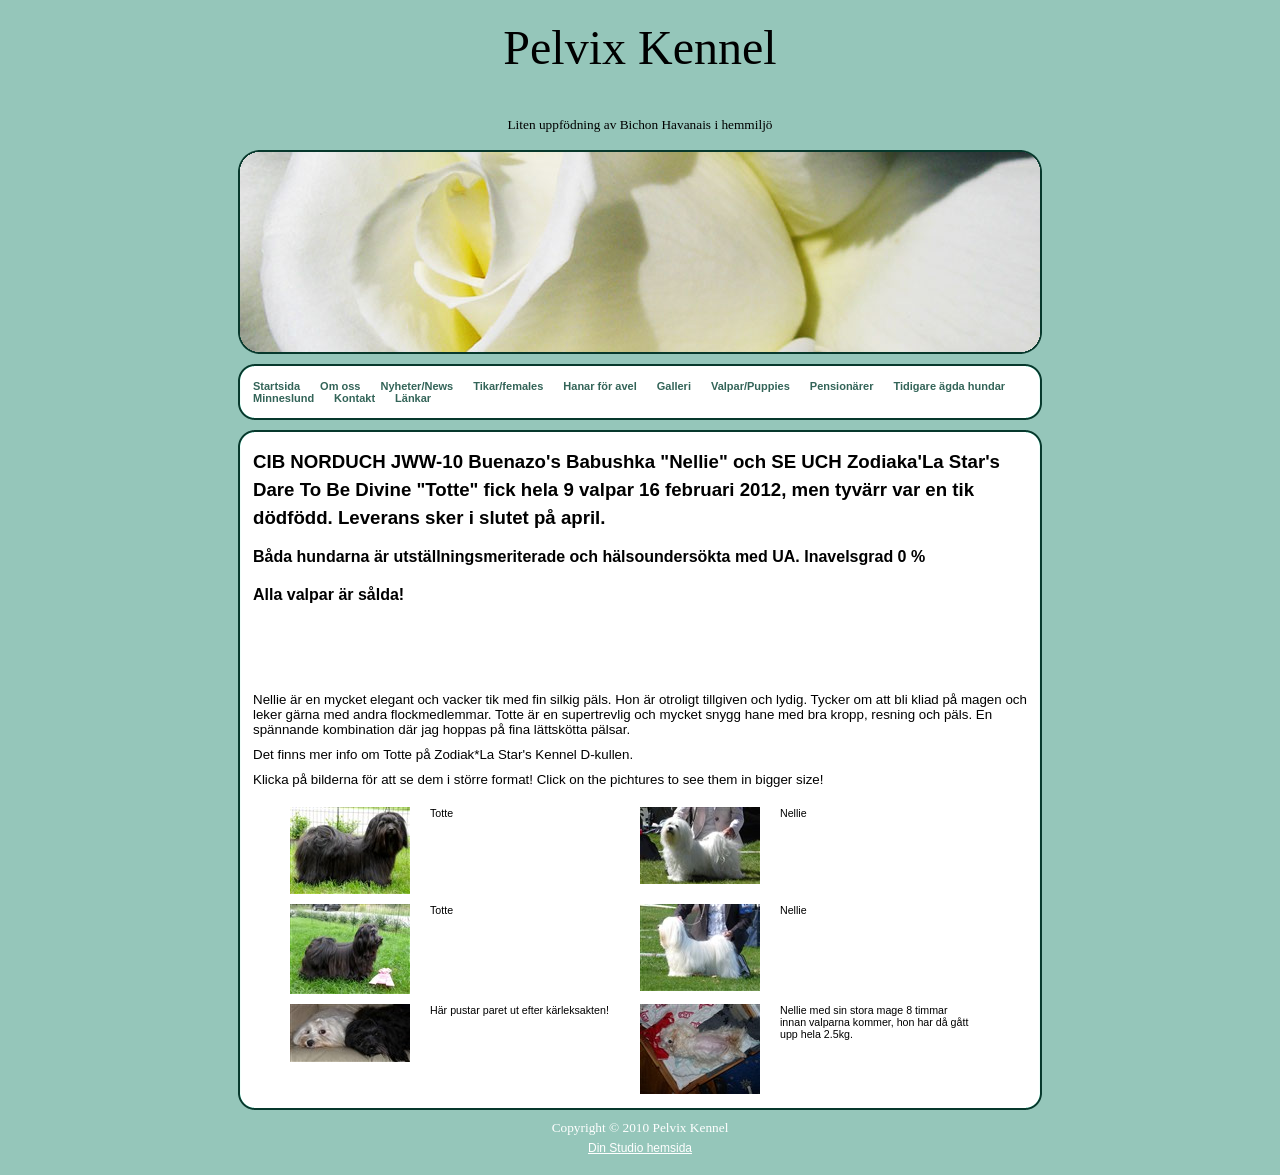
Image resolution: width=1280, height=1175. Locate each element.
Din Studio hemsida (640, 1148)
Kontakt (354, 398)
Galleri (674, 386)
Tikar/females (508, 386)
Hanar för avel (599, 386)
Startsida (276, 386)
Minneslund (283, 398)
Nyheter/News (416, 386)
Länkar (413, 398)
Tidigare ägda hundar (949, 386)
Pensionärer (842, 386)
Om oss (340, 386)
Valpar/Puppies (750, 386)
